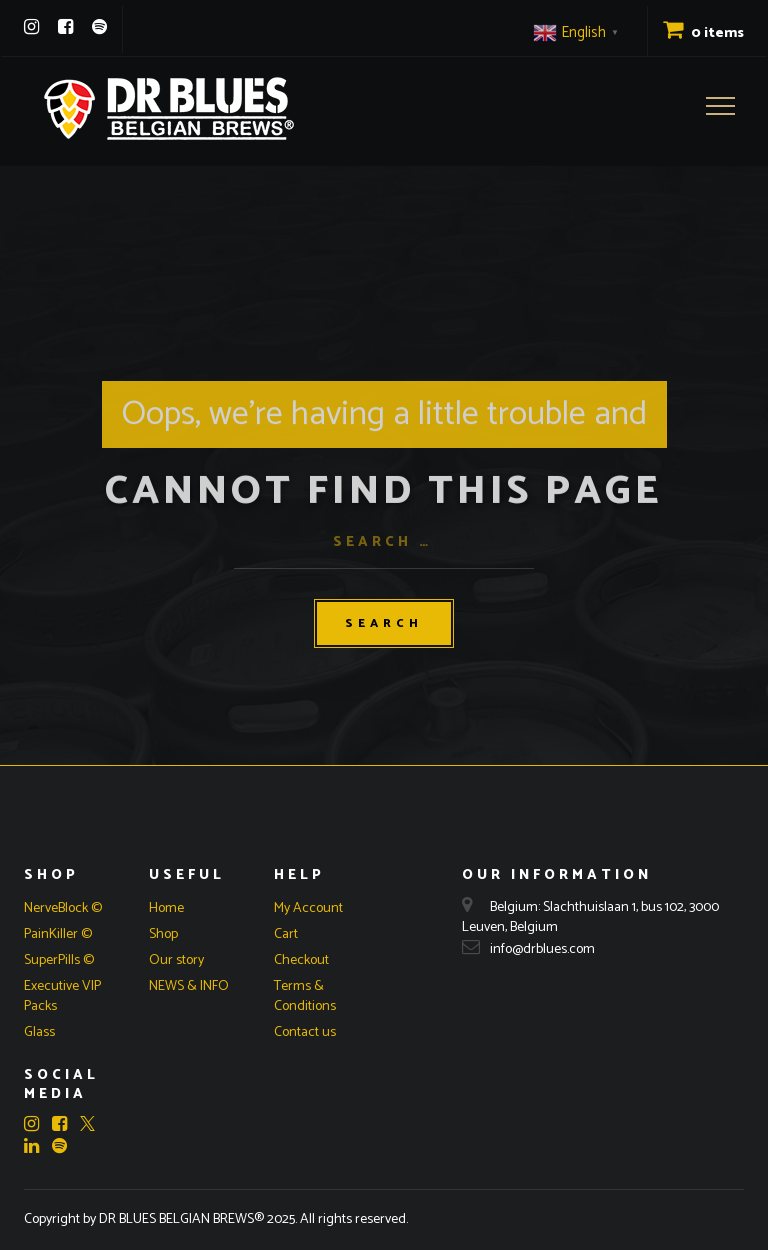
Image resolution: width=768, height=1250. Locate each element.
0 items (703, 33)
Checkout (301, 960)
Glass (39, 1032)
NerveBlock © (63, 908)
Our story (176, 960)
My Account (308, 908)
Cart (286, 934)
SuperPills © (59, 960)
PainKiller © (58, 934)
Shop (163, 934)
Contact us (305, 1032)
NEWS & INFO (189, 986)
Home (166, 908)
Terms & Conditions (305, 996)
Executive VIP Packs (62, 996)
